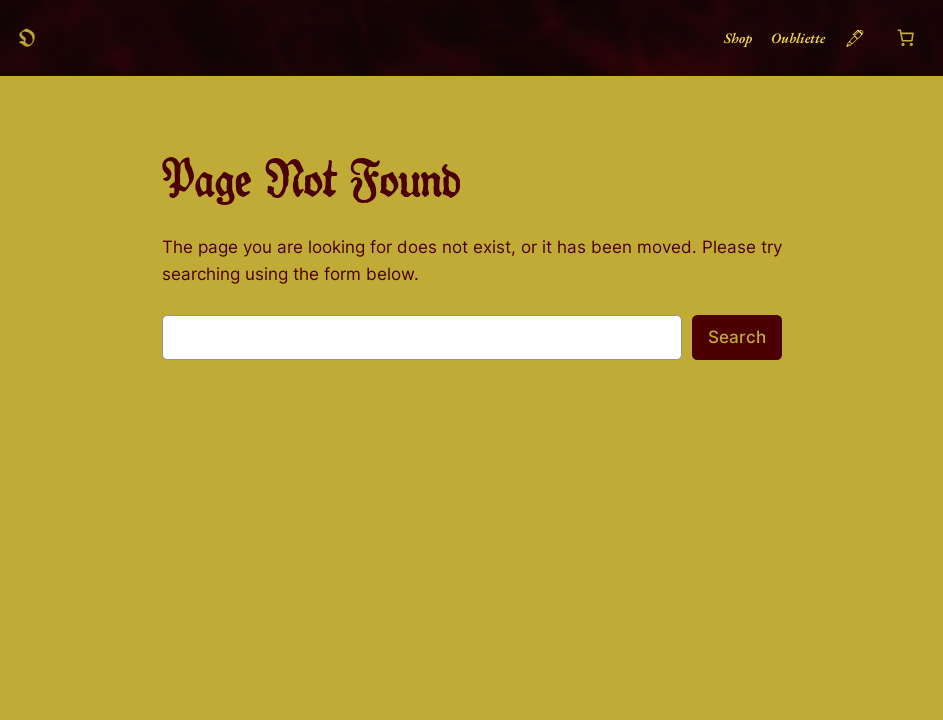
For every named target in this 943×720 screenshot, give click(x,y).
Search (737, 337)
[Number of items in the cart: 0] (905, 38)
